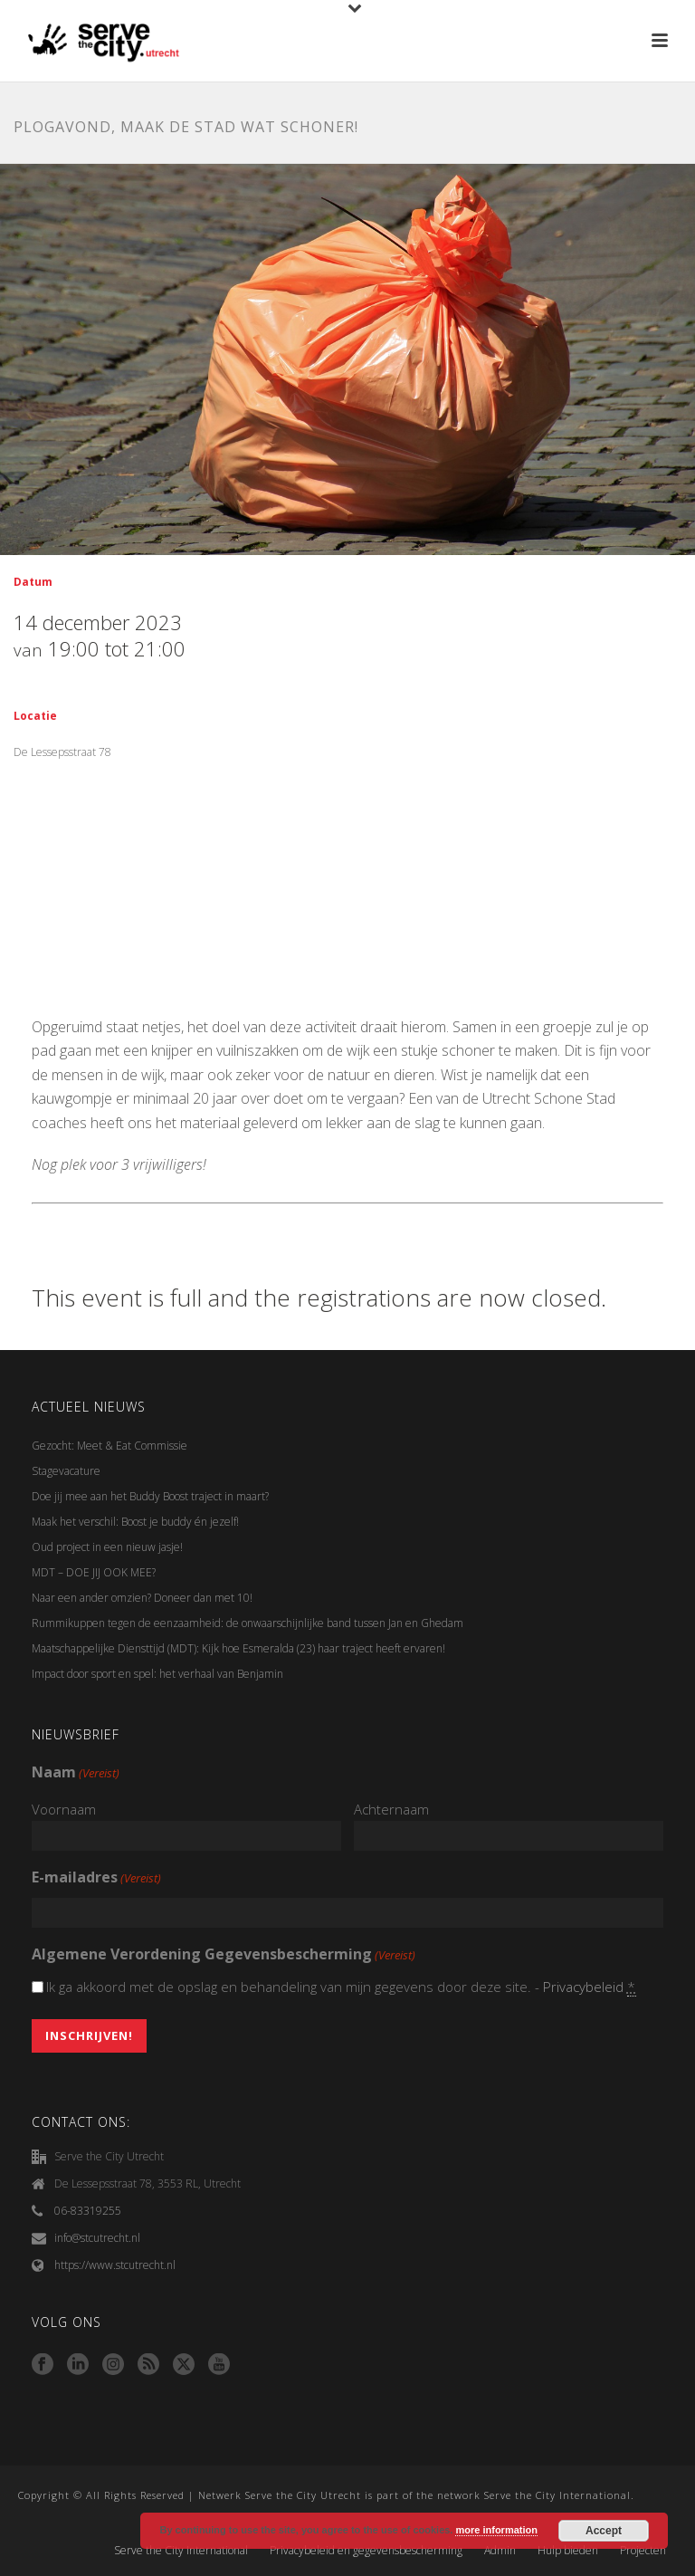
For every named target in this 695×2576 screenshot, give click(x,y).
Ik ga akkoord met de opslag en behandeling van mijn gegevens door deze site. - (341, 1987)
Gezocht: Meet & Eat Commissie (109, 1445)
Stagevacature (66, 1471)
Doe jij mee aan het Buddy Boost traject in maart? (150, 1496)
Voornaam (64, 1809)
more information (496, 2529)
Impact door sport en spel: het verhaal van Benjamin (157, 1673)
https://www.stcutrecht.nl (115, 2265)
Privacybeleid (583, 1986)
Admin (500, 2550)
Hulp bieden (568, 2550)
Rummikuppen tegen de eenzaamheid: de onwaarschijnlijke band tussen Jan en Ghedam (247, 1623)
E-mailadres (96, 1878)
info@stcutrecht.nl (97, 2238)
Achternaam (391, 1809)
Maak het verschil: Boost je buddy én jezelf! (137, 1521)
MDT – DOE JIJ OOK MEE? (94, 1572)
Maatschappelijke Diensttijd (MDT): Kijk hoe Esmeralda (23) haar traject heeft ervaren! (238, 1648)
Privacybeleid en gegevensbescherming (366, 2550)
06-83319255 (87, 2210)
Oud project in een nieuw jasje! (107, 1547)
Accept (604, 2530)
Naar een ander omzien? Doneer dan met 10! (142, 1597)
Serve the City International (181, 2550)
